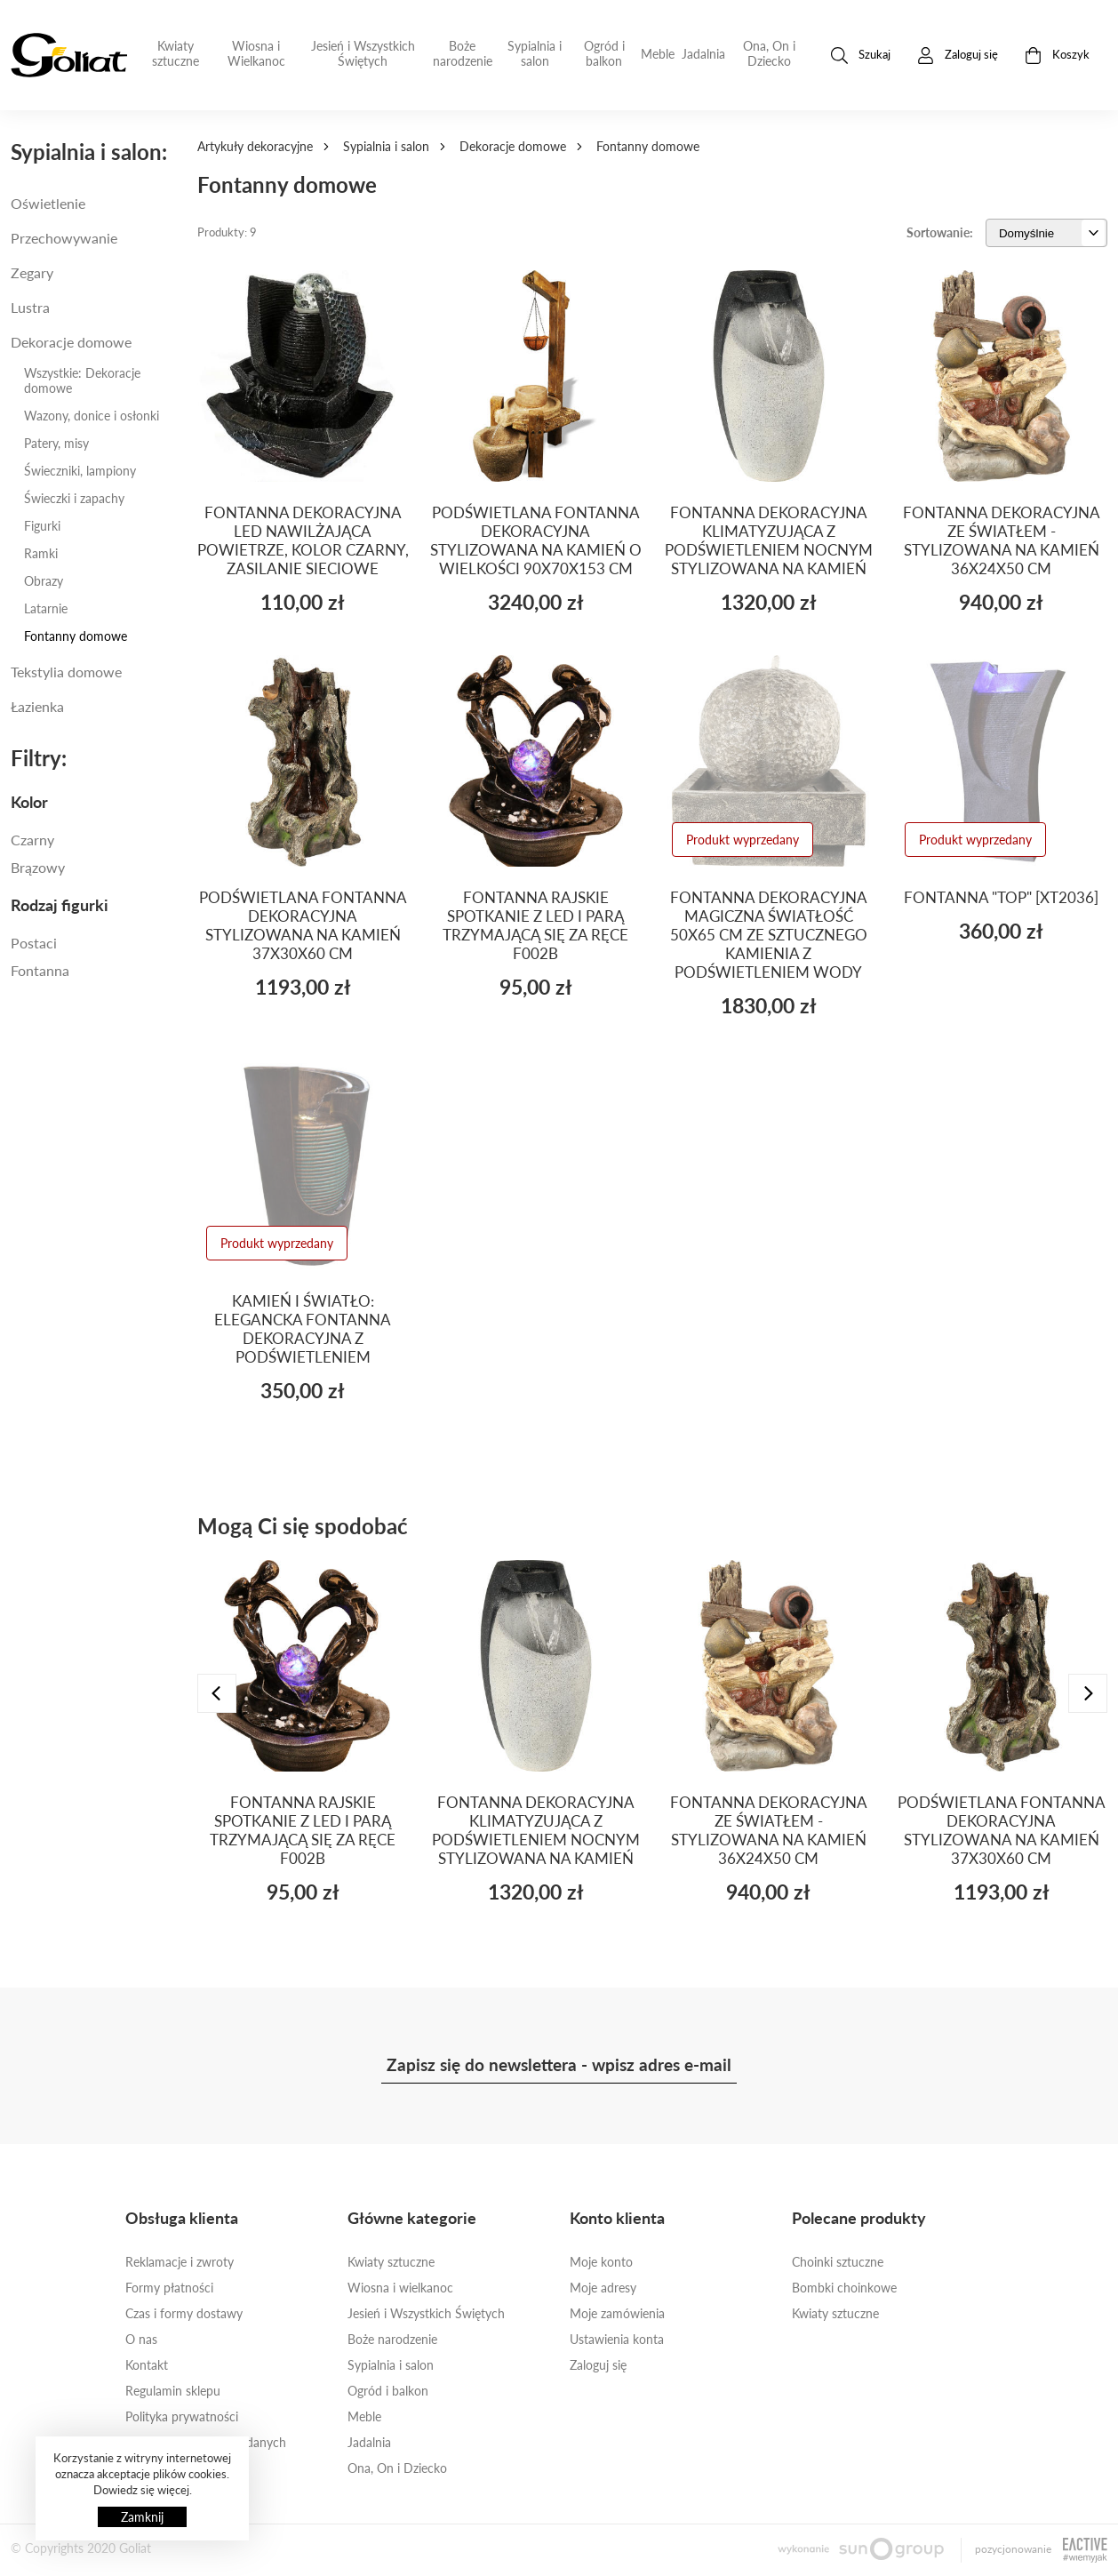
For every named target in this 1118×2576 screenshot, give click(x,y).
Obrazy (43, 580)
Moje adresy (603, 2287)
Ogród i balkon (604, 53)
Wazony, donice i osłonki (91, 415)
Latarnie (46, 608)
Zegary (32, 272)
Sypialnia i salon (534, 53)
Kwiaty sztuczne (175, 53)
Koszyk (1057, 55)
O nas (141, 2339)
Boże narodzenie (462, 53)
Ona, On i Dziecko (769, 53)
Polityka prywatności (181, 2416)
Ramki (41, 553)
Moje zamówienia (617, 2313)
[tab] (93, 802)
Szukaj (860, 55)
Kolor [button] (29, 802)
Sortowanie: (939, 232)
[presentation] (216, 1693)
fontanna (40, 970)
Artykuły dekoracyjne (255, 146)
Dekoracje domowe (512, 146)
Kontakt (146, 2364)
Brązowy (38, 867)
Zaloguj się (598, 2364)
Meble (658, 53)
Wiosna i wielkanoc (400, 2287)
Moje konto (601, 2261)
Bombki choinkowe (844, 2287)
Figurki (42, 525)
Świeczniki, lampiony (80, 470)
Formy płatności (169, 2287)
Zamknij (142, 2516)
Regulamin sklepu (172, 2390)
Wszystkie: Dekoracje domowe (82, 380)
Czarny (32, 839)
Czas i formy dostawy (184, 2313)
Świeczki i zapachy (74, 498)
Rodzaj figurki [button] (59, 905)
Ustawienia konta (617, 2339)
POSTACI (34, 942)
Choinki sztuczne (837, 2261)
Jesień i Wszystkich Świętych (363, 53)
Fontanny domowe (75, 636)
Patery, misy (56, 443)
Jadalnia (703, 53)
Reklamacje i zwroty (179, 2261)
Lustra (30, 307)
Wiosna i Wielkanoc (256, 53)
